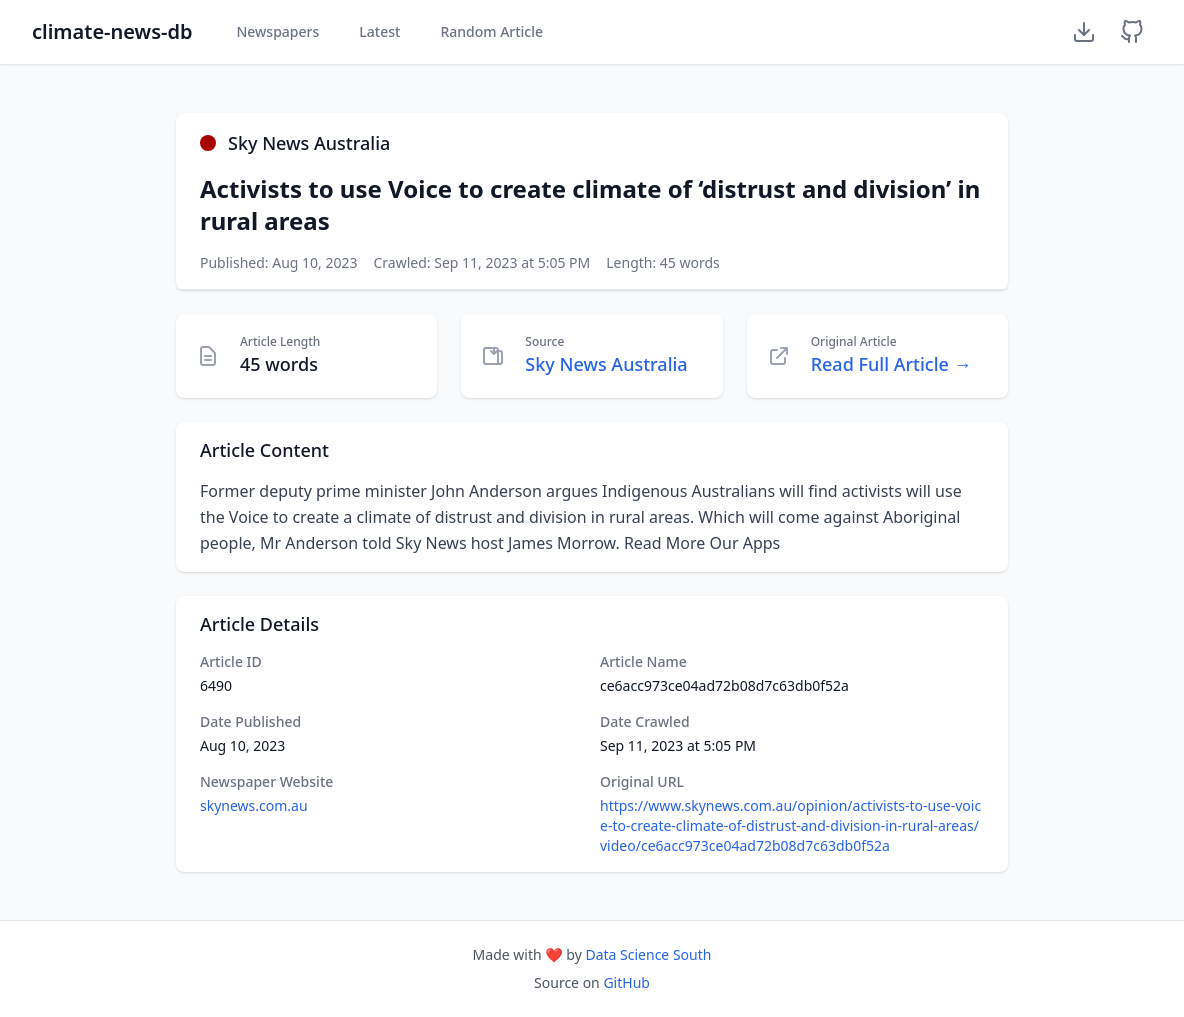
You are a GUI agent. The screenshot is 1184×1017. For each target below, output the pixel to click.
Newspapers (277, 31)
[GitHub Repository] (1132, 32)
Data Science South (648, 954)
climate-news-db (112, 31)
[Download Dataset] (1084, 32)
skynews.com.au (254, 805)
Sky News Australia (606, 364)
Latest (379, 31)
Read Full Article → (891, 364)
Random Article (491, 31)
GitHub (626, 982)
